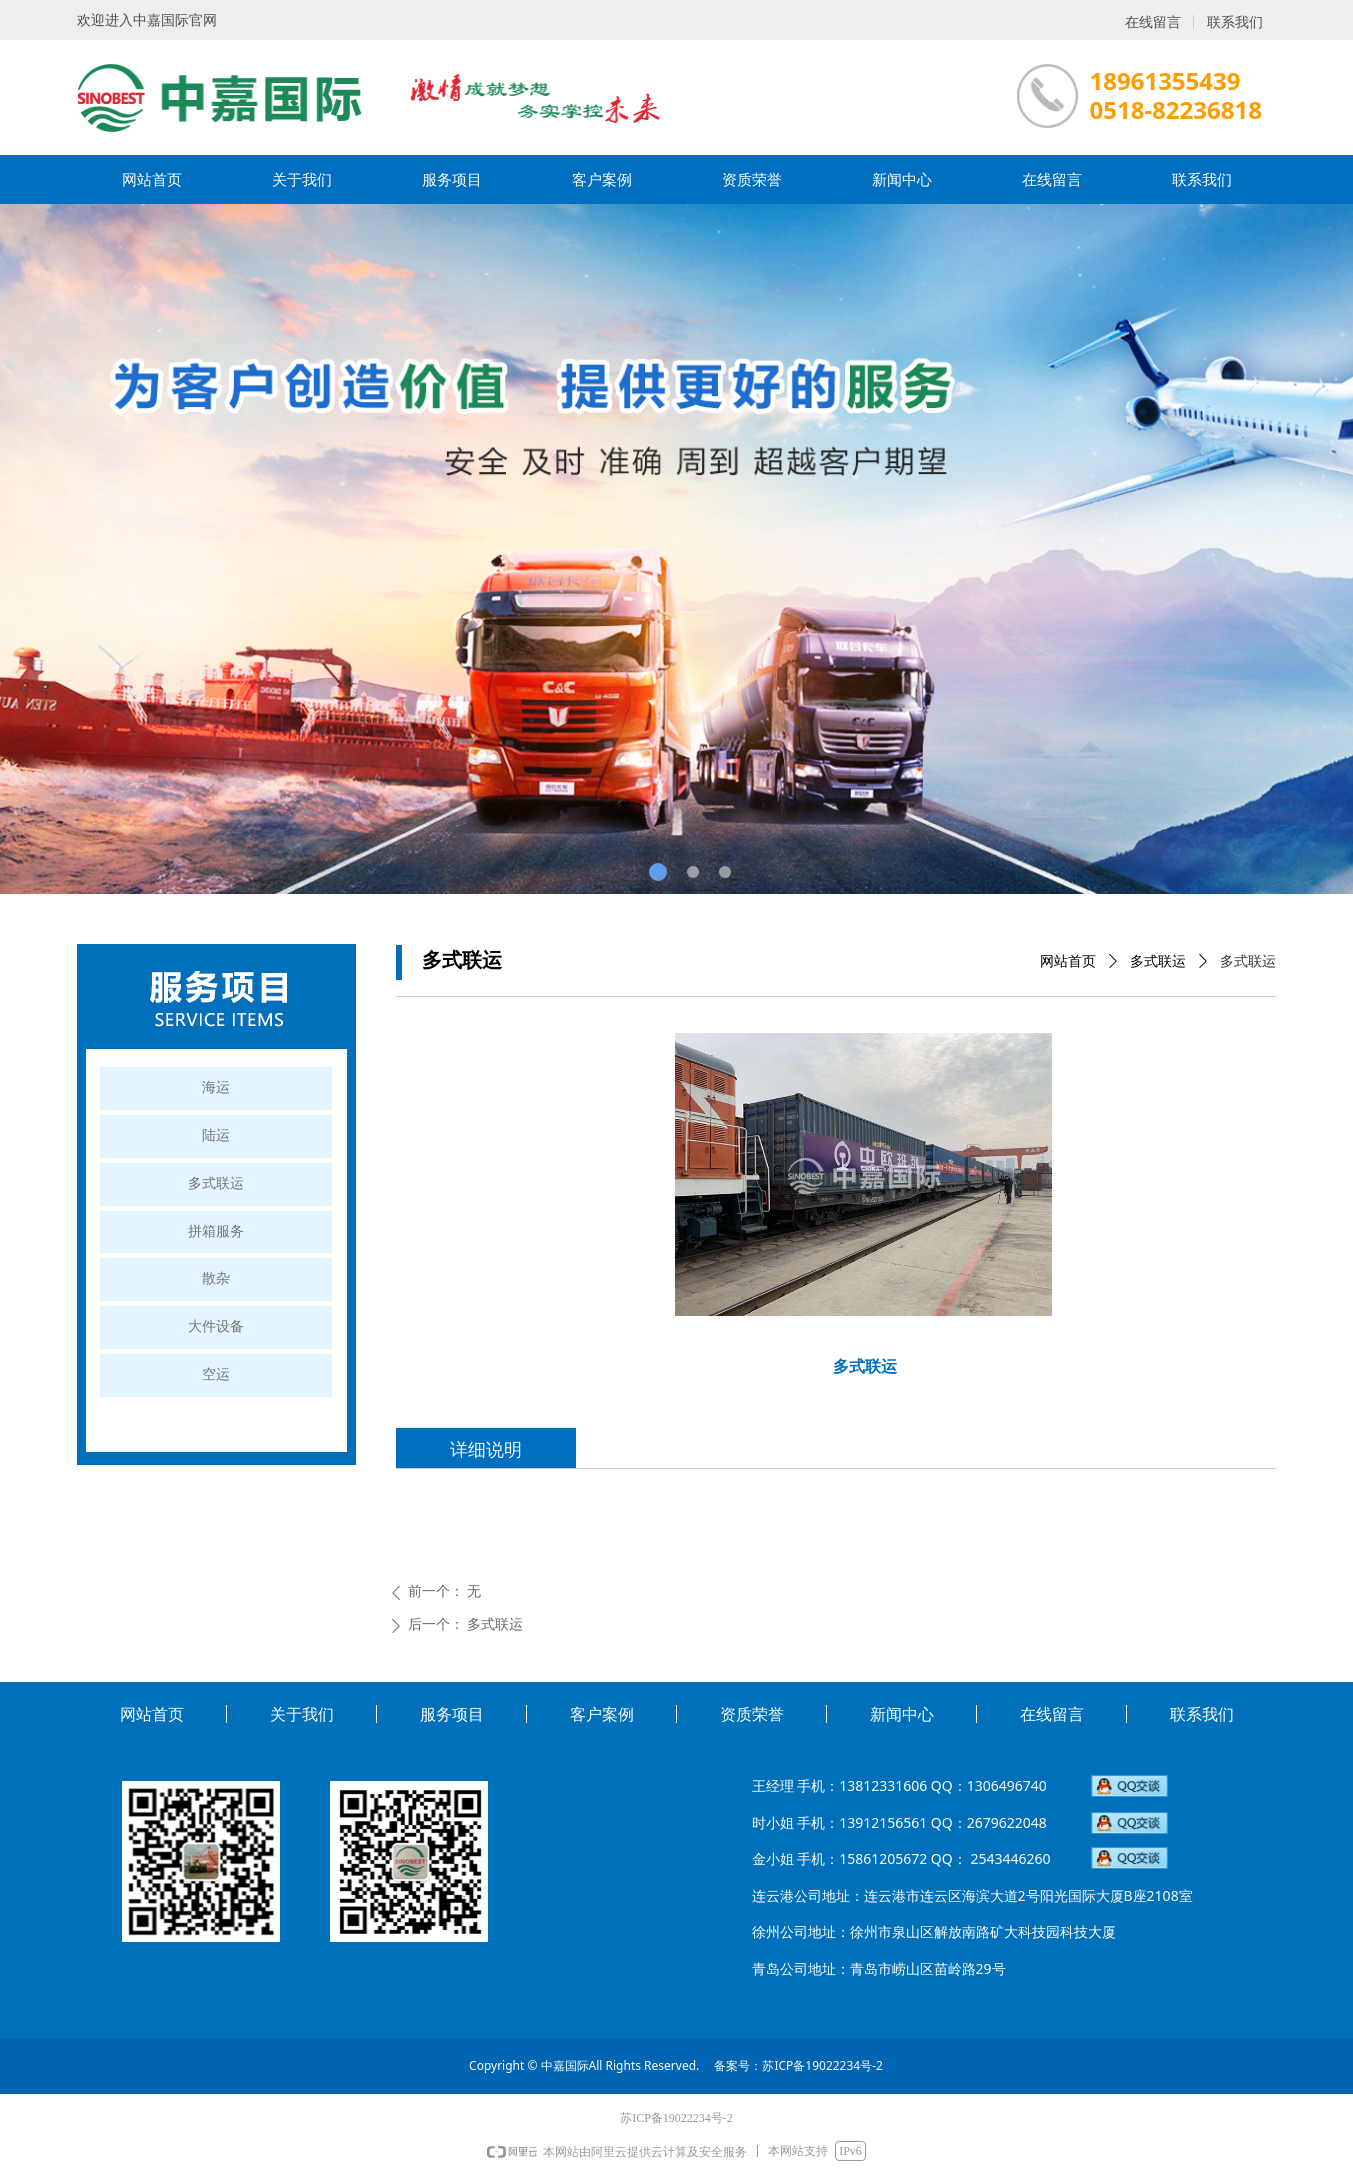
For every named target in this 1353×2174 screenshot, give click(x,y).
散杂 (216, 1278)
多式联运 (1158, 961)
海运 (216, 1087)
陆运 (216, 1135)
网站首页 (1068, 961)
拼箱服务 (216, 1231)
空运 (216, 1374)
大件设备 (216, 1326)
